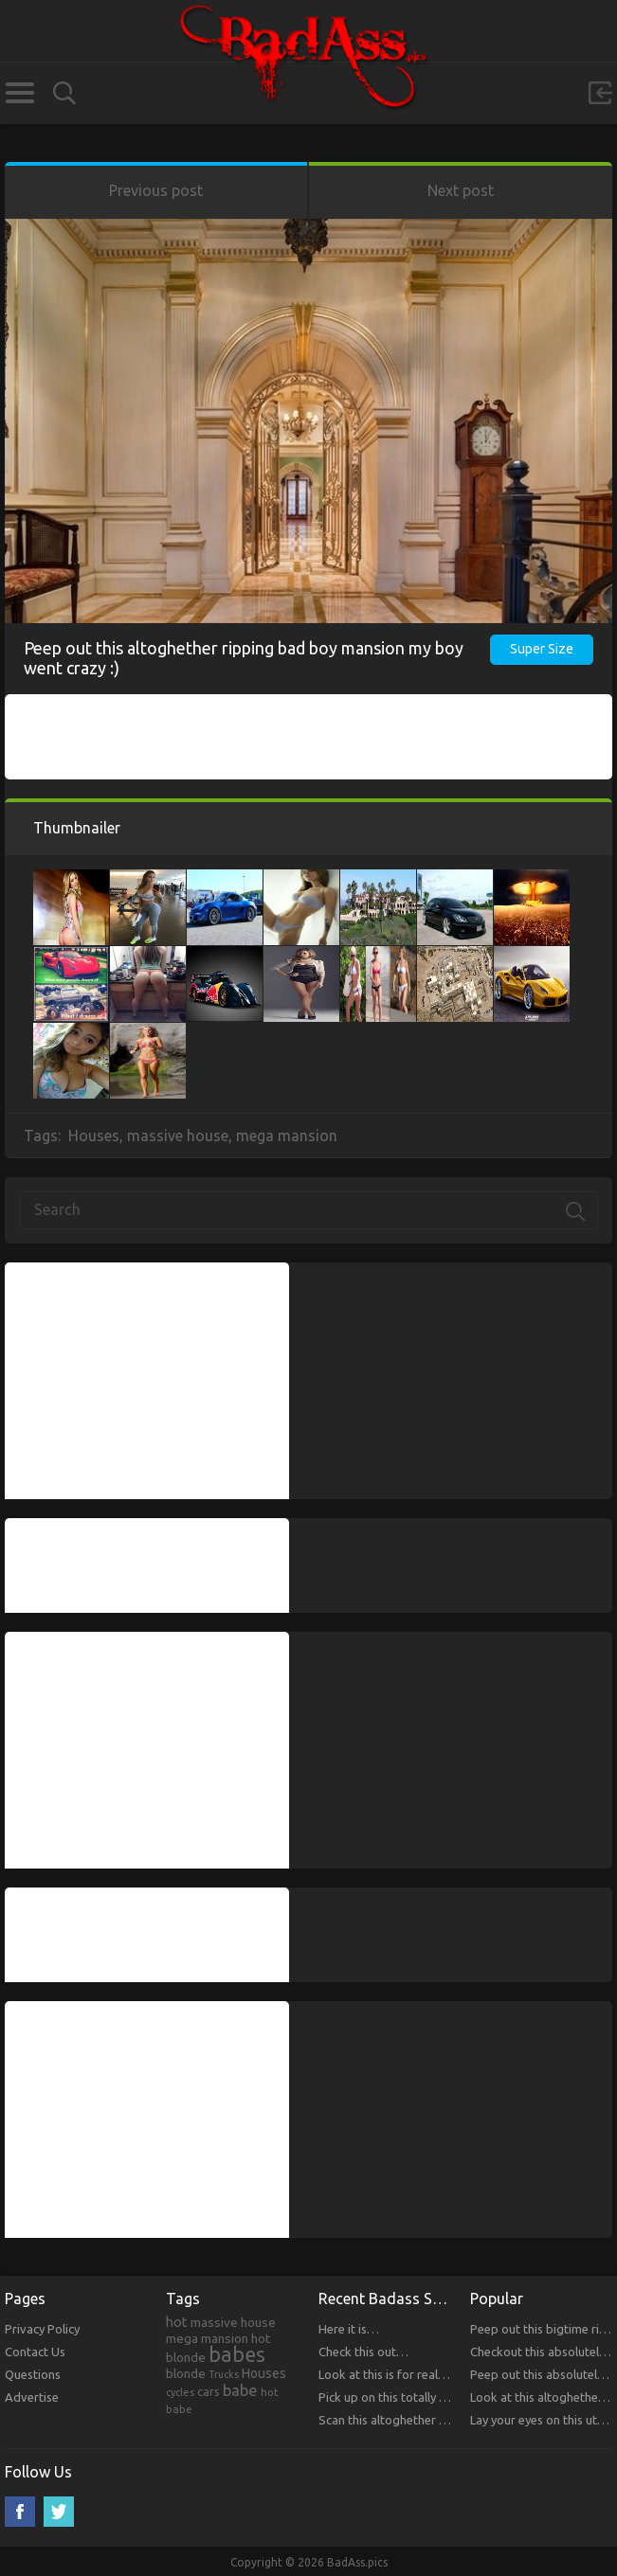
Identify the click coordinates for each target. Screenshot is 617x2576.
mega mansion (286, 1135)
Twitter (59, 2511)
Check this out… (363, 2351)
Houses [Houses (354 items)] (264, 2373)
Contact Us (35, 2351)
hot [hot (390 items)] (177, 2322)
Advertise (32, 2397)
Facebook (20, 2511)
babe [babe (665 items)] (240, 2390)
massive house (177, 1135)
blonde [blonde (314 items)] (186, 2373)
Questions (33, 2374)
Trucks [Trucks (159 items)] (224, 2374)
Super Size (541, 648)
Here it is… (348, 2328)
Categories (19, 92)
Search (64, 93)
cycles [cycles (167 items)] (180, 2392)
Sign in (600, 92)
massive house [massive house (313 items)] (233, 2322)
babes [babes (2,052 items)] (237, 2354)
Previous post (156, 190)
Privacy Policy (42, 2328)
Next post (460, 190)
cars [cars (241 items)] (208, 2391)
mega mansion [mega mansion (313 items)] (207, 2338)
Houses (93, 1135)
